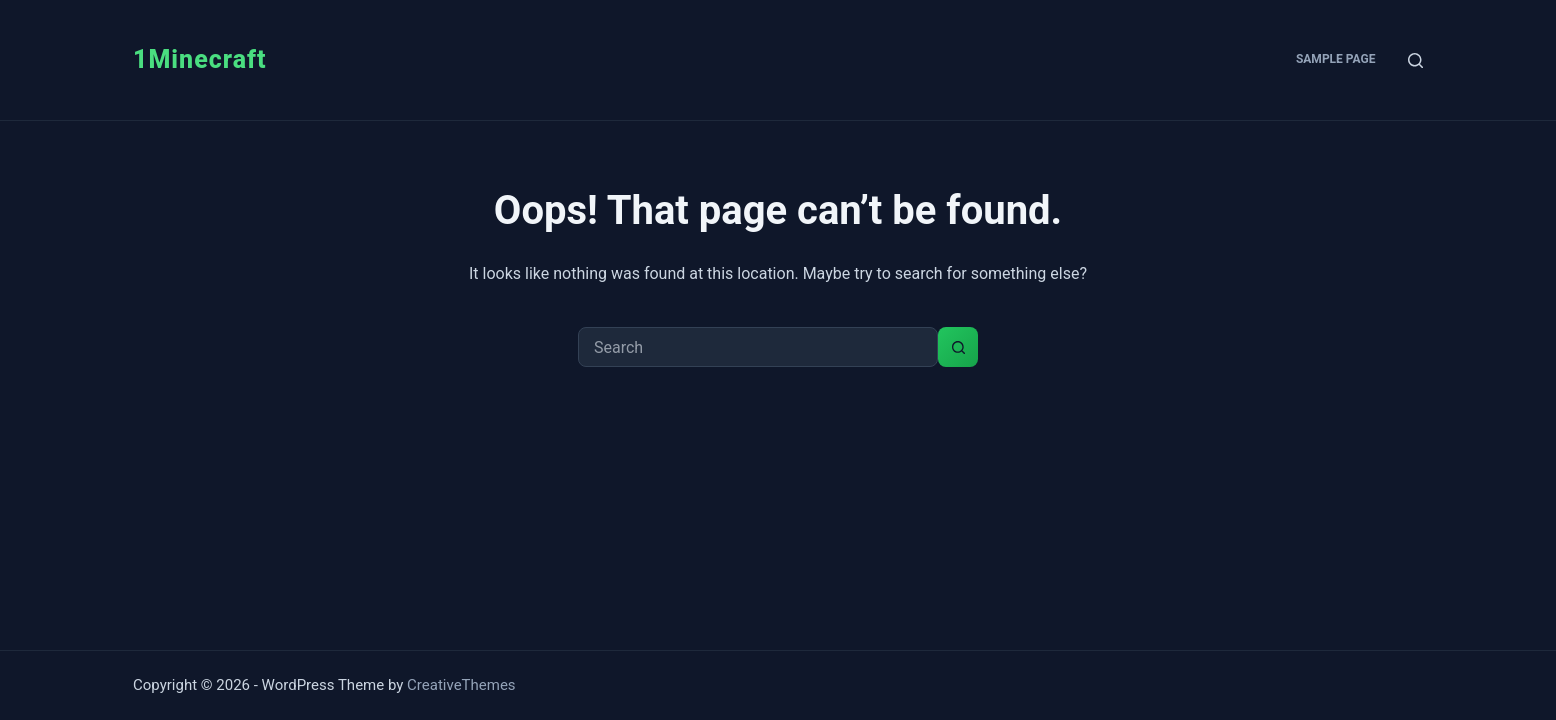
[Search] (1415, 60)
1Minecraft (200, 59)
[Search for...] (758, 347)
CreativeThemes (461, 685)
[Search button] (958, 347)
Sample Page (1336, 59)
